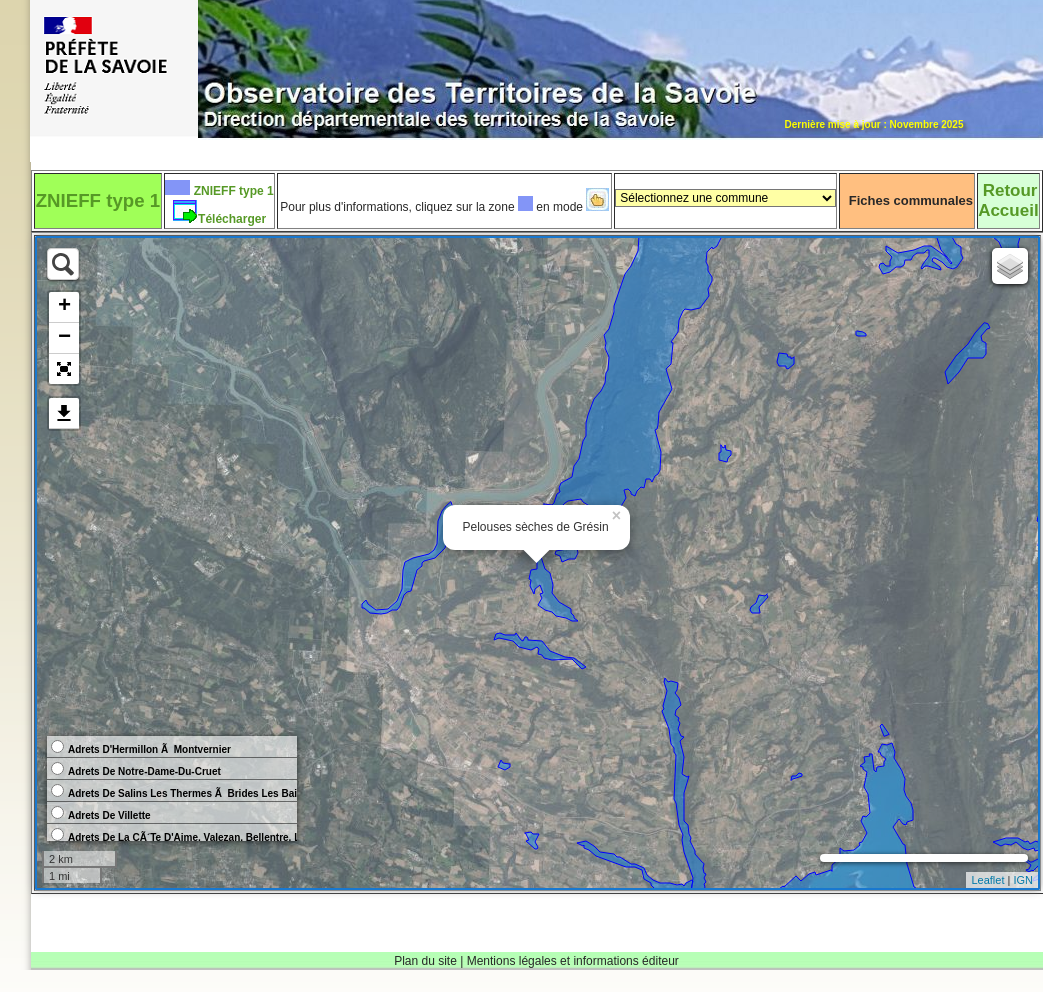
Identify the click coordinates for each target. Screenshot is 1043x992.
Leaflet (987, 880)
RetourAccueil (1008, 200)
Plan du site (425, 961)
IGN (1023, 880)
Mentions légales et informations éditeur (573, 961)
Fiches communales (911, 200)
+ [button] (64, 307)
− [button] (64, 338)
